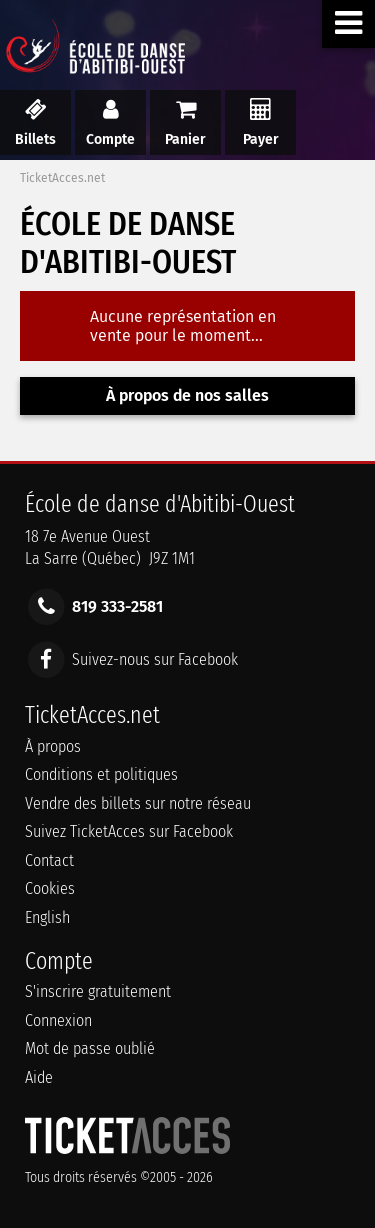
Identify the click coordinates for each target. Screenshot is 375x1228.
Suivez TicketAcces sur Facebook (129, 831)
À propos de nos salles (187, 395)
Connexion (58, 1020)
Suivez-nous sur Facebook (155, 658)
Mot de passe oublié (90, 1048)
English (47, 917)
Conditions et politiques (101, 774)
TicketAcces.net (62, 178)
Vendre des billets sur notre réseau (138, 803)
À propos (53, 746)
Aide (39, 1077)
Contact (49, 860)
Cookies (50, 888)
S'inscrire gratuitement (98, 991)
